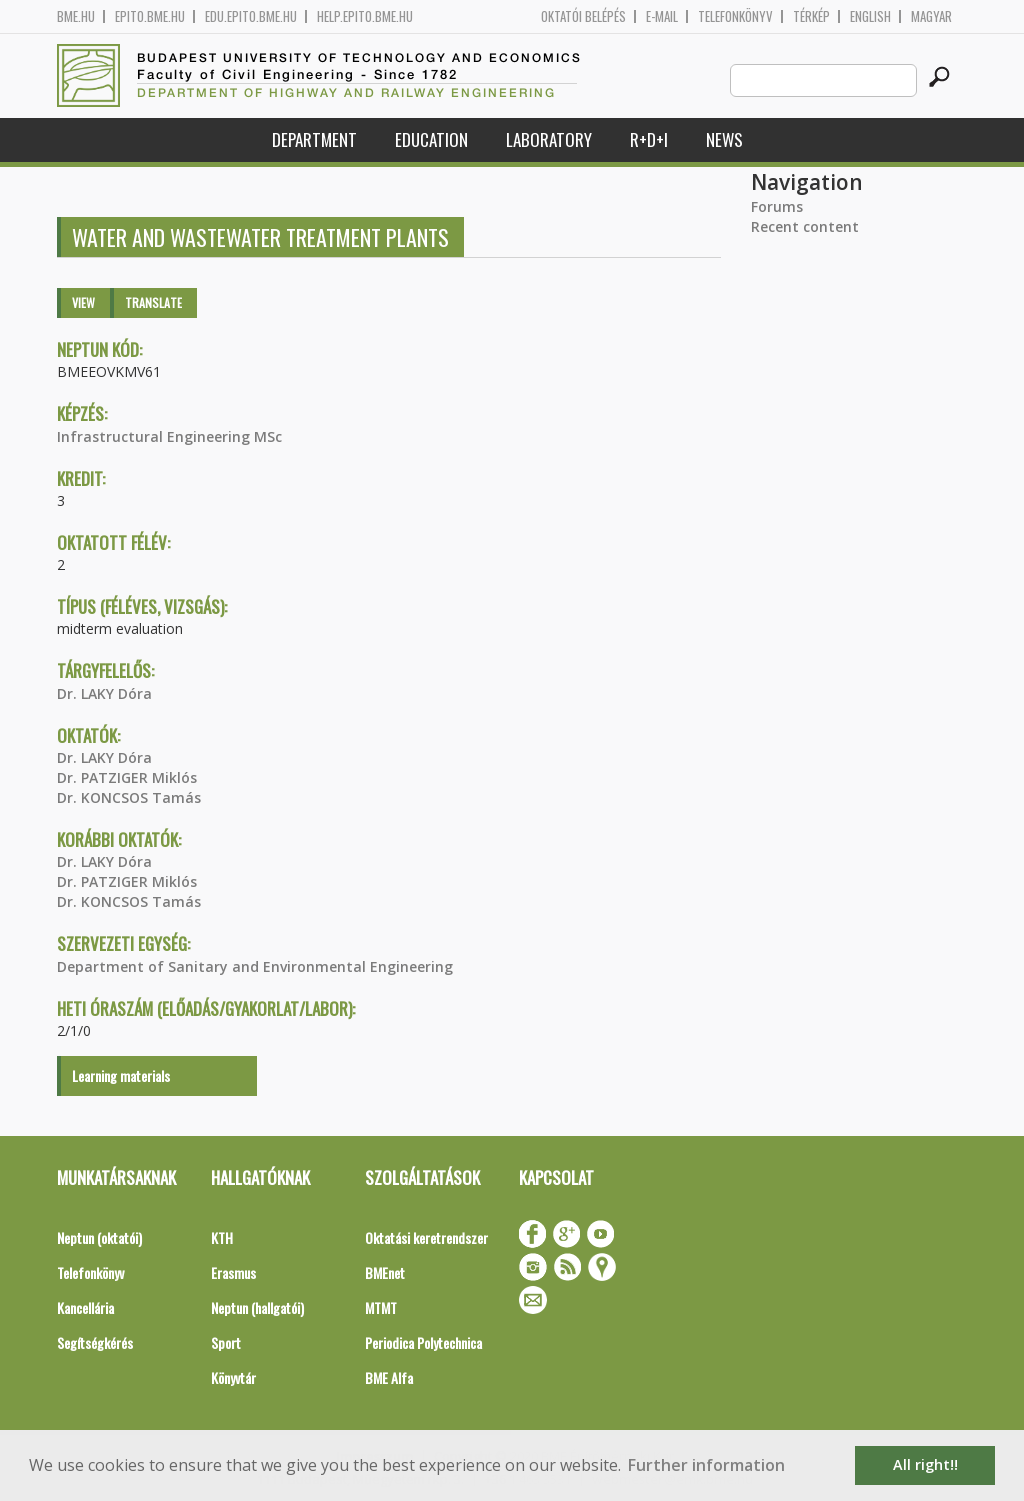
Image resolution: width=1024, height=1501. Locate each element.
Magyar (931, 16)
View (83, 302)
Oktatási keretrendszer (426, 1237)
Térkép (811, 16)
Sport (226, 1342)
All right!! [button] (925, 1464)
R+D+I (649, 139)
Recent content (805, 226)
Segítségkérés (95, 1342)
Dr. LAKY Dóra (104, 693)
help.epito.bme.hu (365, 16)
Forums (777, 206)
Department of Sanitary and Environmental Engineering (255, 966)
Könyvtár (233, 1377)
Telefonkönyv (735, 16)
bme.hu (76, 16)
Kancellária (85, 1307)
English (870, 16)
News (724, 139)
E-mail (662, 16)
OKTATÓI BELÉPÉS (583, 16)
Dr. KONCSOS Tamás (129, 797)
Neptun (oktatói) (99, 1237)
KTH (222, 1237)
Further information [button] (706, 1465)
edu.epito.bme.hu (251, 16)
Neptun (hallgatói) (257, 1307)
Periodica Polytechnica (423, 1342)
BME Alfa (389, 1377)
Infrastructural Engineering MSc (169, 436)
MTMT (381, 1307)
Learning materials (121, 1075)
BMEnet (385, 1272)
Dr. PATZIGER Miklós (127, 777)
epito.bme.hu (150, 16)
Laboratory (549, 139)
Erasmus (233, 1272)
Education (431, 139)
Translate (153, 302)
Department (314, 139)
